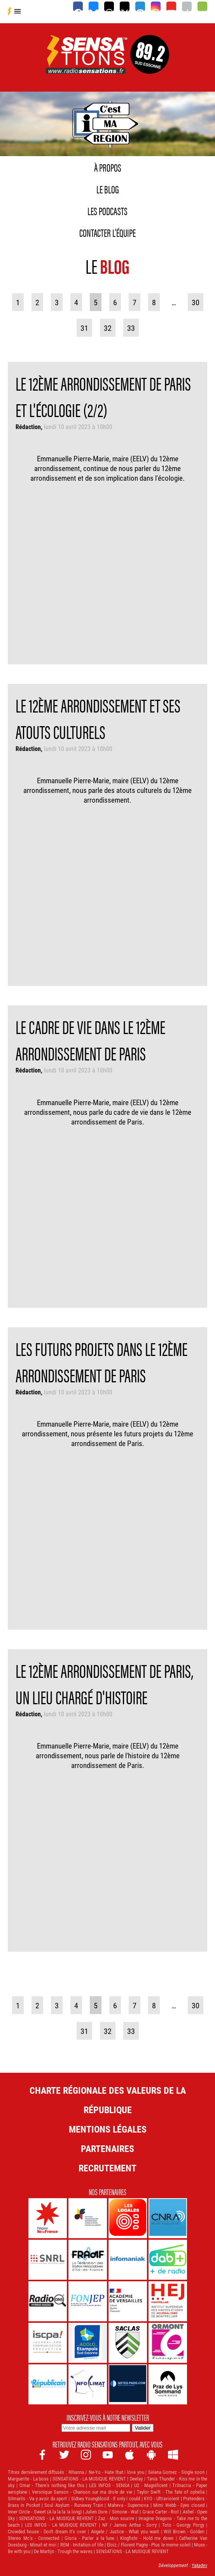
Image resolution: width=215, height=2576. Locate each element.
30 (195, 302)
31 (84, 328)
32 (108, 328)
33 (131, 328)
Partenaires (107, 2148)
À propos (107, 167)
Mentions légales (108, 2129)
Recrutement (107, 2168)
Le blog (107, 188)
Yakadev (199, 2565)
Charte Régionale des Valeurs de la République (108, 2100)
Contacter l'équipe (107, 232)
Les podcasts (107, 210)
